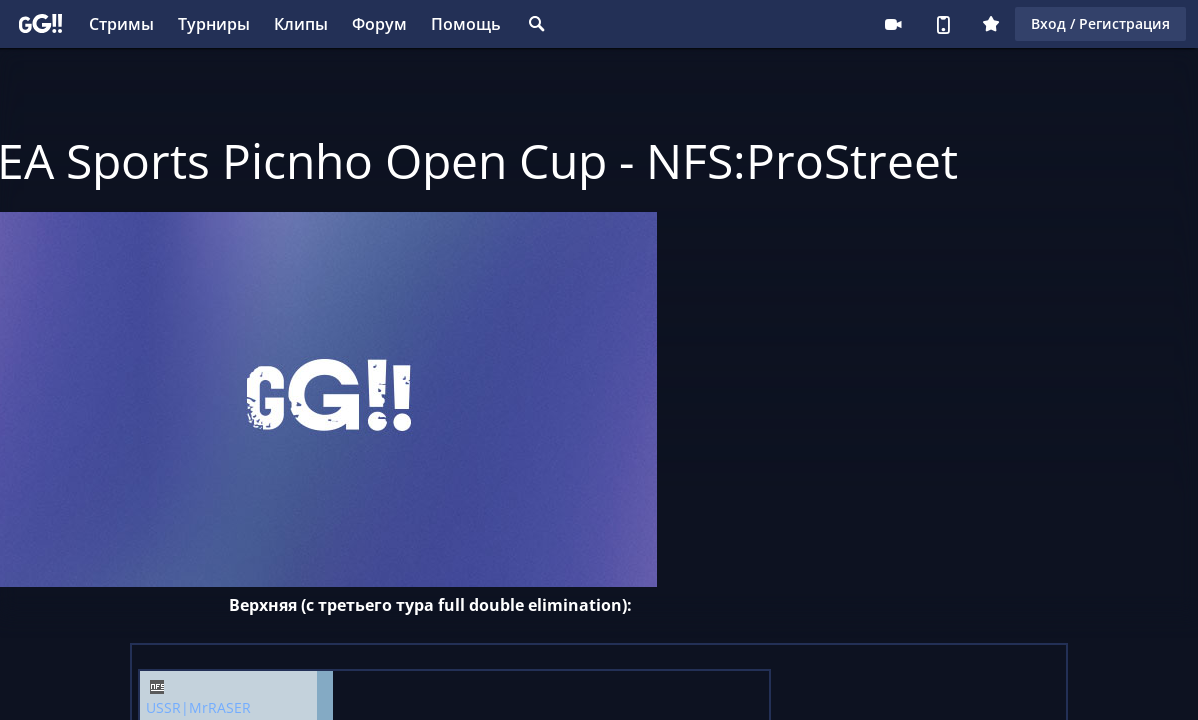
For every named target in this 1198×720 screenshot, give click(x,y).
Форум (379, 24)
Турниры (214, 24)
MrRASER (220, 707)
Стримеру (893, 24)
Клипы (301, 24)
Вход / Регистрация (1100, 23)
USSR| (167, 707)
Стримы (121, 24)
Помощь (466, 24)
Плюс (991, 24)
